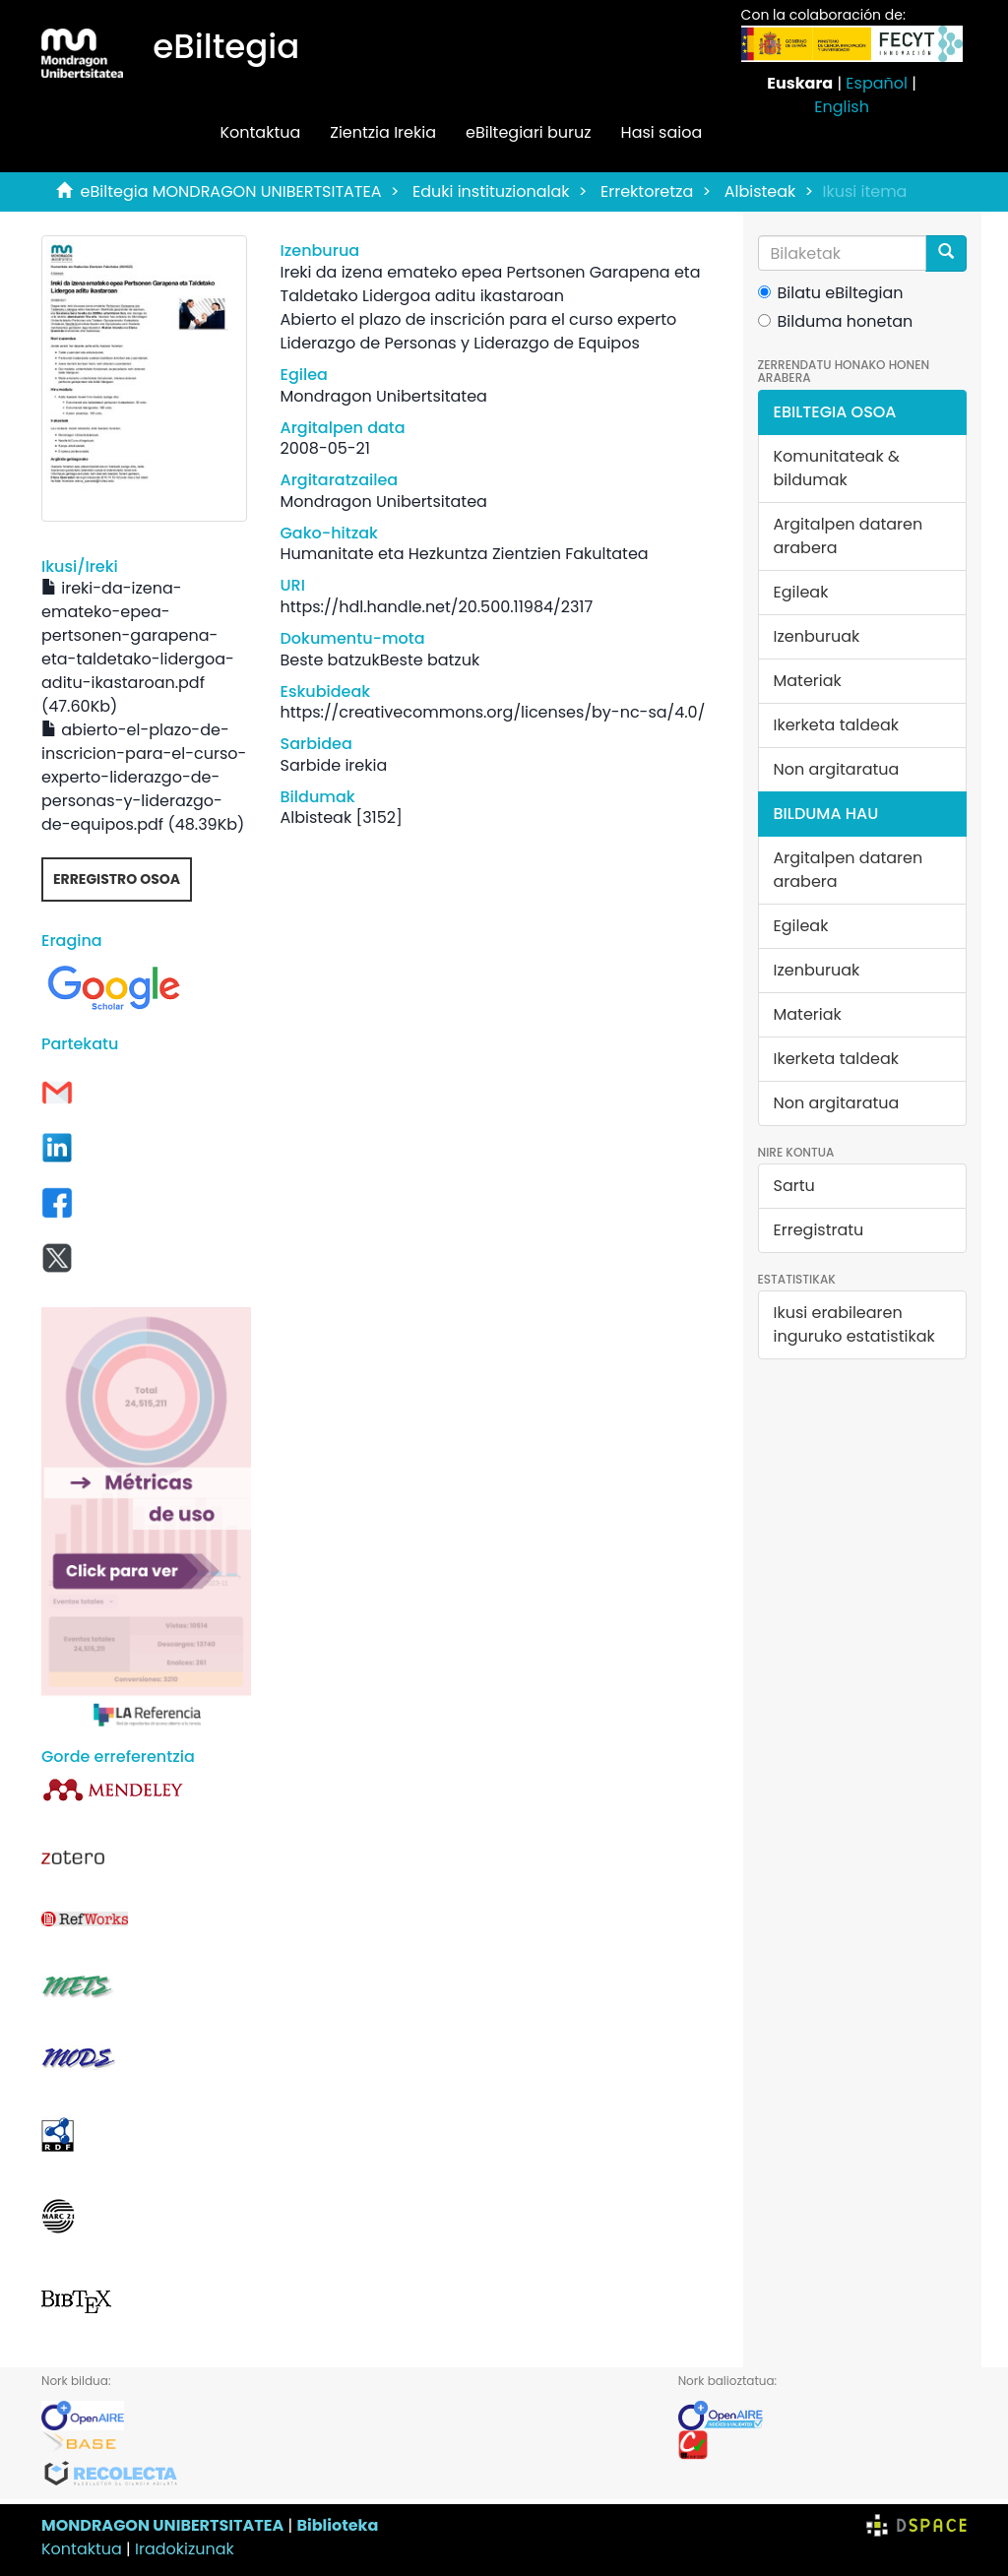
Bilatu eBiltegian (831, 293)
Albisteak (760, 191)
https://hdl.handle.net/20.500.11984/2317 (437, 607)
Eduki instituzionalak (491, 191)
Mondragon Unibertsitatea (384, 396)
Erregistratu (819, 1230)
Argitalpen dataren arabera (848, 536)
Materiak (808, 680)
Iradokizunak (184, 2549)
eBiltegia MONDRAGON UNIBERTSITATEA (231, 191)
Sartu (794, 1185)
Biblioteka (337, 2525)
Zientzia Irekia (383, 132)
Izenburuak (817, 636)
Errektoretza (646, 191)
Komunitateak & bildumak (837, 468)
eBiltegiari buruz (529, 132)
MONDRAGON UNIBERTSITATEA (162, 2525)
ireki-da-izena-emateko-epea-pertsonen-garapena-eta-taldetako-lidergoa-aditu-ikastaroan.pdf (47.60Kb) (137, 647)
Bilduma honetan (836, 321)
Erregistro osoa (116, 879)
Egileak (801, 592)
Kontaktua (260, 132)
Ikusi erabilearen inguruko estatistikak (854, 1324)
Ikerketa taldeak (837, 725)
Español (877, 83)
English (841, 106)
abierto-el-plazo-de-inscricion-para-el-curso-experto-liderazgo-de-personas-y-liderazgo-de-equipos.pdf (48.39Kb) (143, 777)
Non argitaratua (837, 769)
